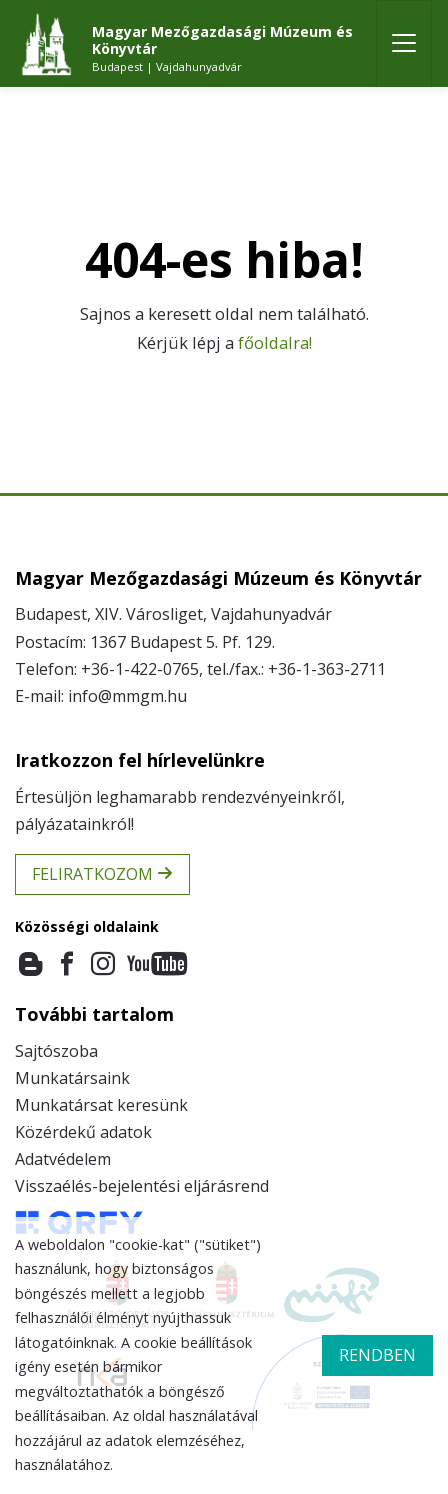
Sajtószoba (56, 1051)
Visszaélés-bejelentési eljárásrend (142, 1186)
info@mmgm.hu (127, 696)
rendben (377, 1355)
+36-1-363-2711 (327, 669)
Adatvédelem (63, 1159)
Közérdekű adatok (83, 1132)
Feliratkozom (102, 874)
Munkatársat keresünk (101, 1105)
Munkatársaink (72, 1078)
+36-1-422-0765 (140, 669)
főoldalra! (275, 342)
